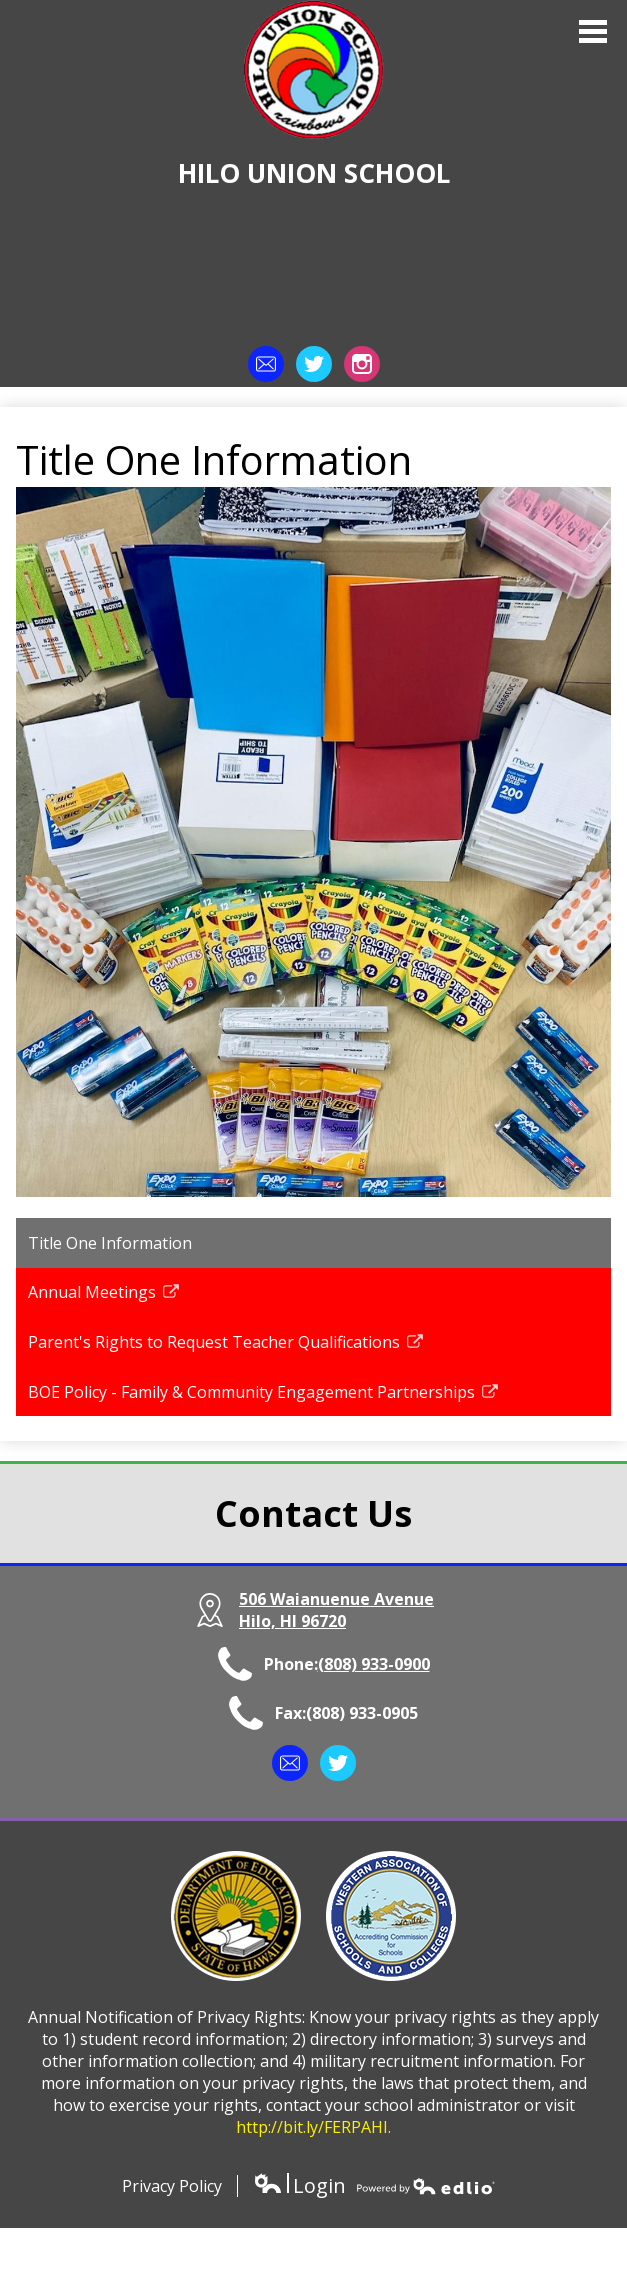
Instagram (362, 368)
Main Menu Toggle (593, 31)
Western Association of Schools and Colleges (391, 1916)
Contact (266, 368)
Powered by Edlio (426, 2186)
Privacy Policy (172, 2186)
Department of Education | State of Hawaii (236, 1916)
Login (299, 2185)
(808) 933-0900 (374, 1664)
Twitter (314, 368)
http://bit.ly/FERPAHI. (313, 2127)
